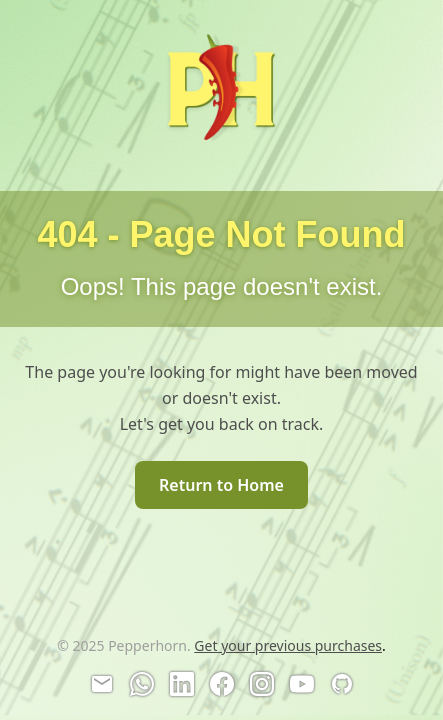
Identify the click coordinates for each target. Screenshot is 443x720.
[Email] (102, 684)
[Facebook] (222, 684)
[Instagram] (262, 684)
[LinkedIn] (182, 684)
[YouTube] (302, 684)
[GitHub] (342, 684)
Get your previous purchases (288, 645)
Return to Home (221, 485)
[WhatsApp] (142, 684)
